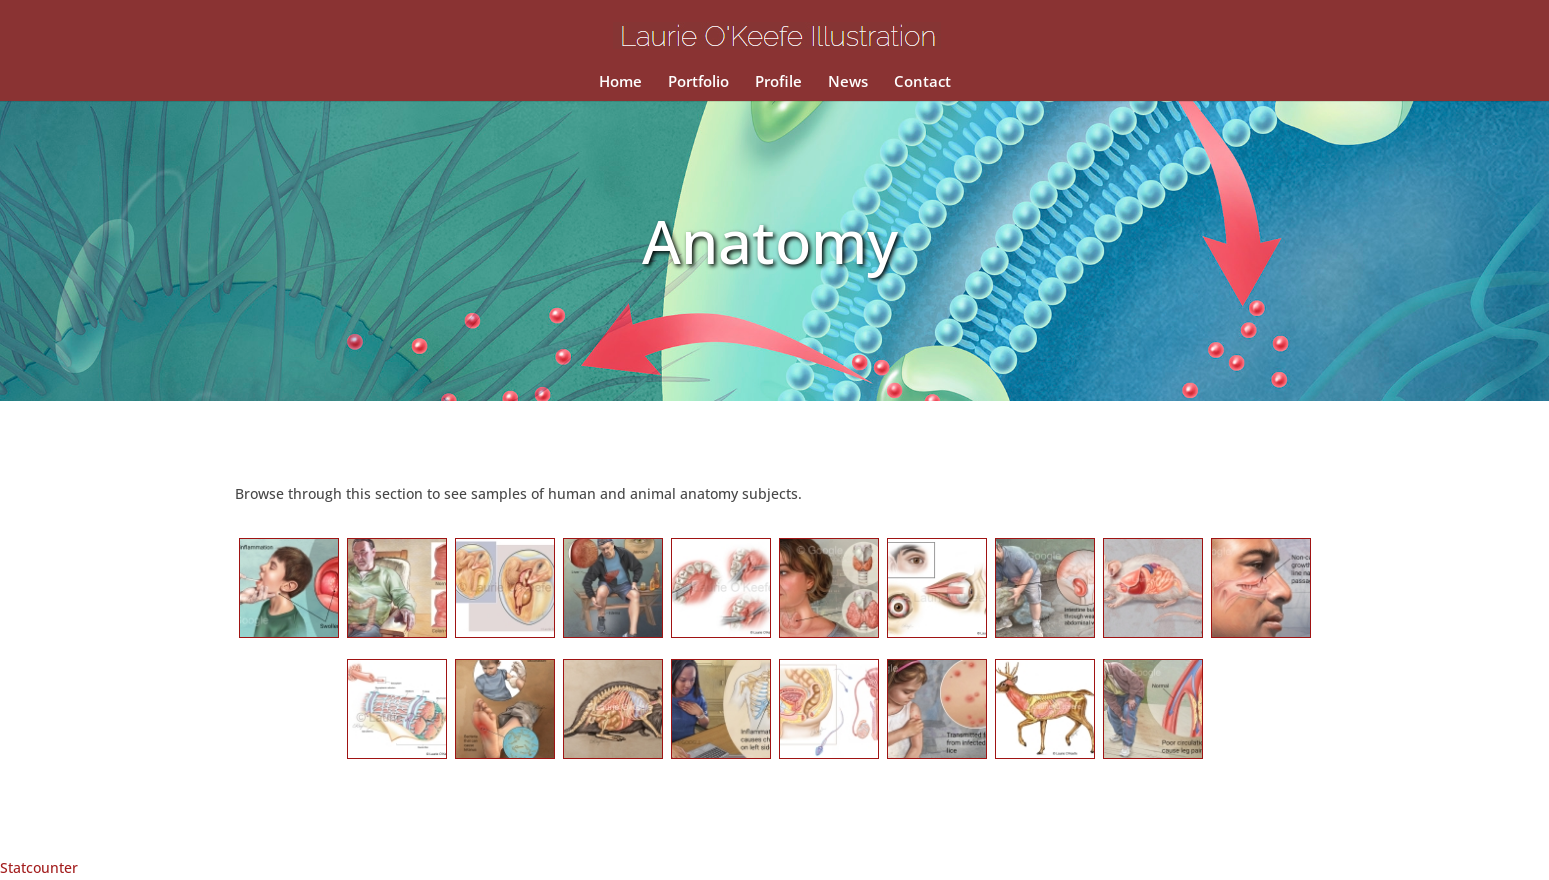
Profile (778, 82)
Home (620, 82)
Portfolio (698, 82)
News (848, 82)
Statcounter (39, 867)
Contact (922, 82)
